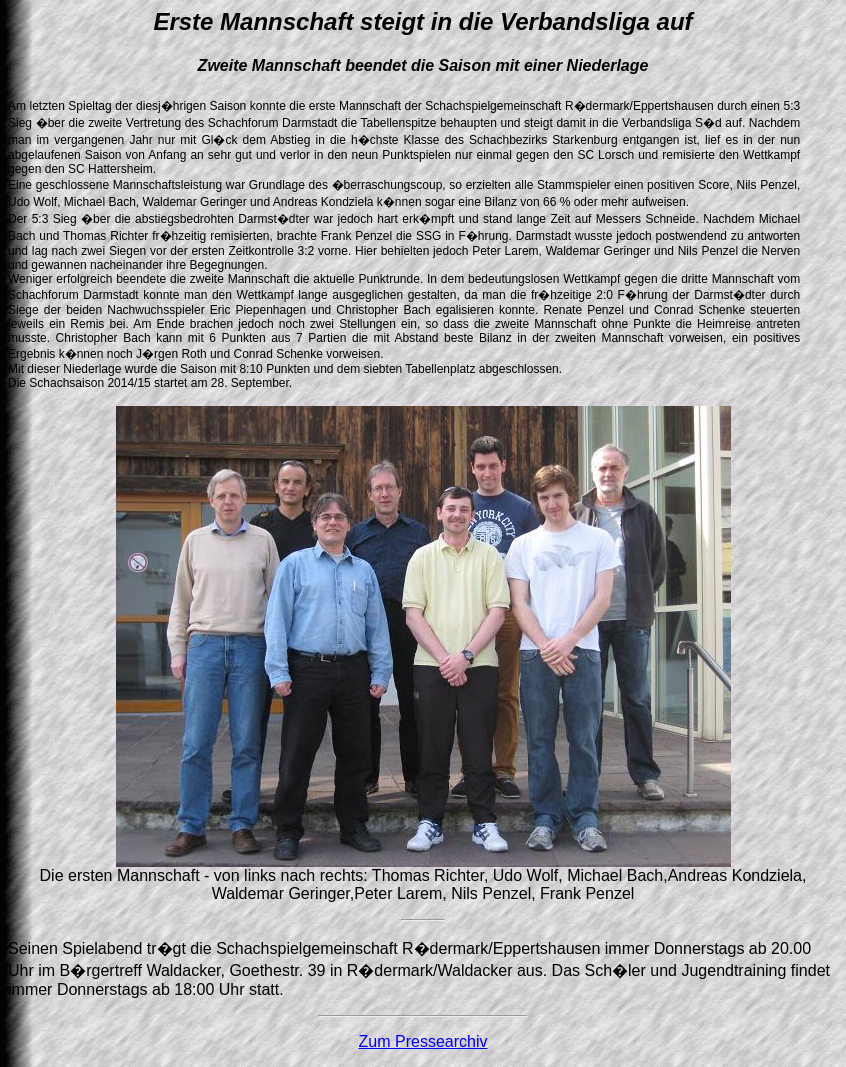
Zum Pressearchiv (423, 1041)
